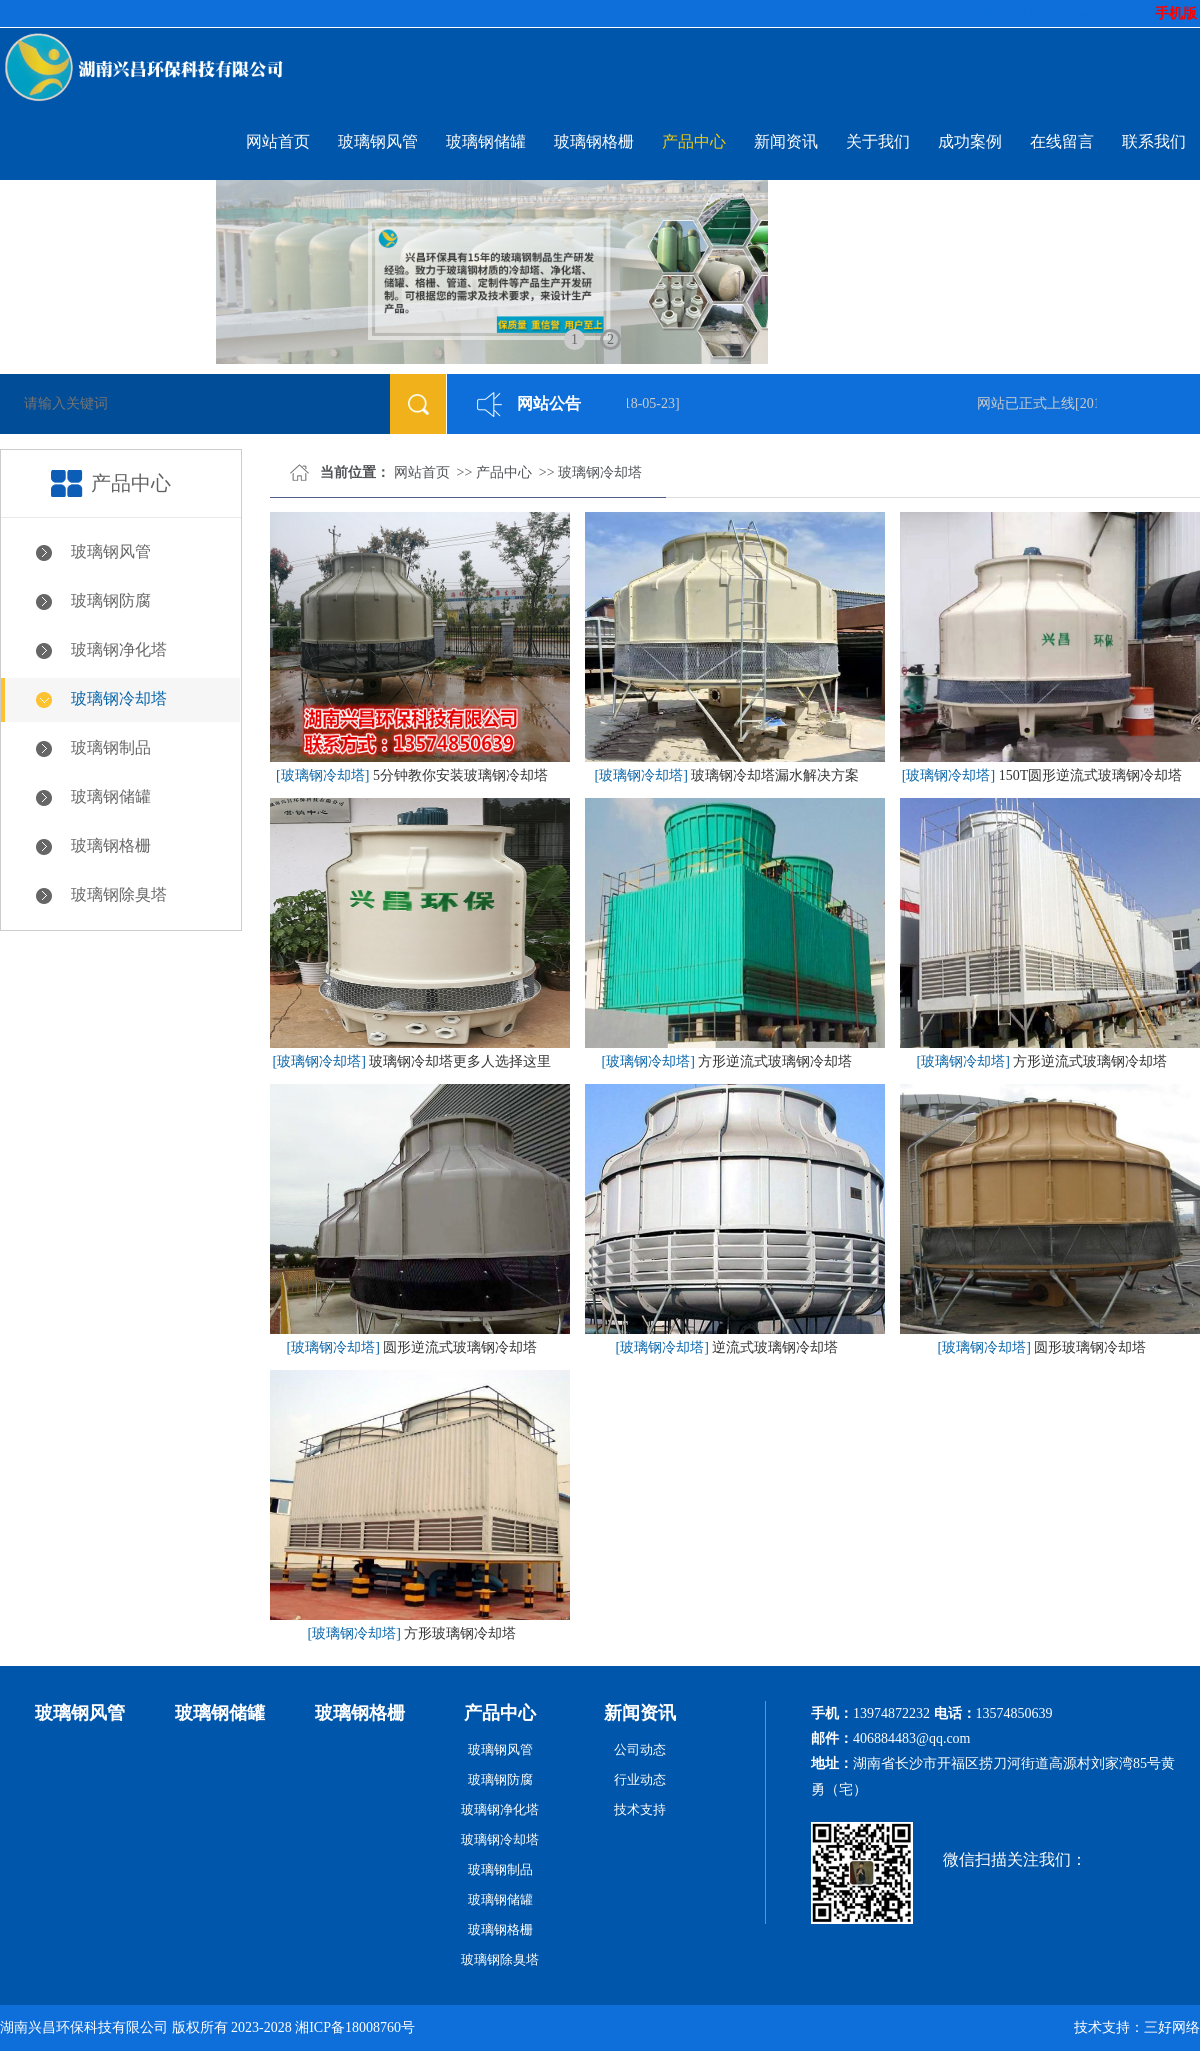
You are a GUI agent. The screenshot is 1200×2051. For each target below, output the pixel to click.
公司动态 (640, 1749)
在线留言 (1062, 141)
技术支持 (640, 1809)
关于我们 (878, 141)
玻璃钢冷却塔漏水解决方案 (775, 775)
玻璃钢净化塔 (119, 649)
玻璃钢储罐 (486, 141)
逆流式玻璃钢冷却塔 (775, 1347)
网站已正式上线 (1031, 403)
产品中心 (694, 141)
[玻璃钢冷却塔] (322, 775)
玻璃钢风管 (378, 141)
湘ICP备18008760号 (355, 2027)
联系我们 (1154, 141)
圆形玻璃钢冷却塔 (1090, 1347)
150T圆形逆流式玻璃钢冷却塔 (1091, 775)
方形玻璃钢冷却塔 (460, 1633)
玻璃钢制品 (111, 747)
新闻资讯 (786, 141)
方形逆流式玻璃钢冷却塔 (775, 1061)
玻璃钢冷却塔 (119, 698)
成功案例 (970, 141)
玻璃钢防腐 (111, 600)
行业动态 (640, 1779)
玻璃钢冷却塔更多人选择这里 (460, 1061)
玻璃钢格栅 (594, 141)
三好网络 (1172, 2027)
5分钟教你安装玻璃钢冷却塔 (460, 775)
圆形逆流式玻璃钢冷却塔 (460, 1347)
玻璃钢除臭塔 (119, 894)
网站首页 (278, 141)
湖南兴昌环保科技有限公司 (84, 2027)
